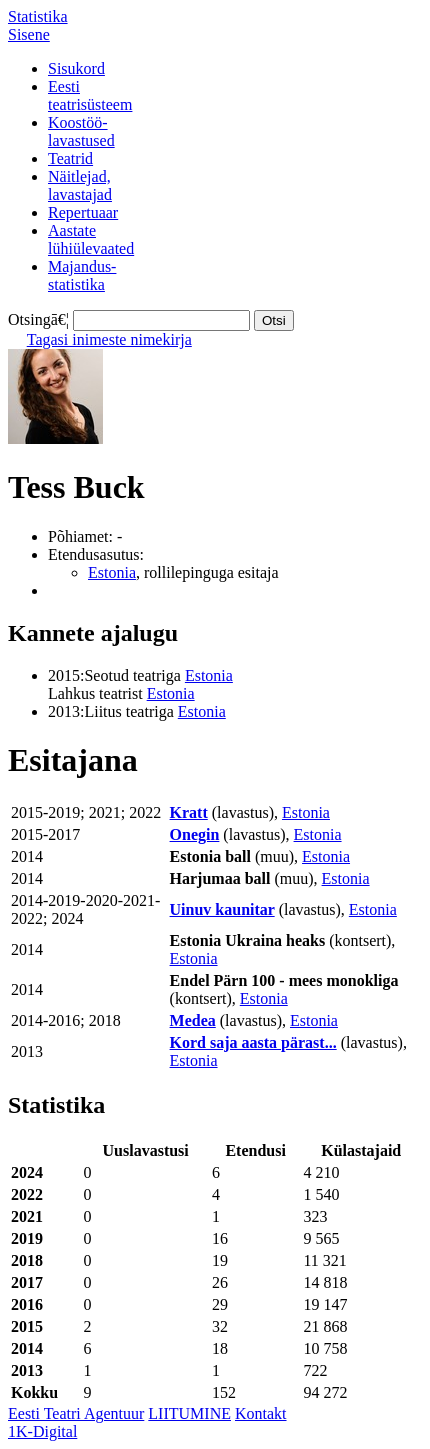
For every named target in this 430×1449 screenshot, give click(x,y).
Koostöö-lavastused (81, 131)
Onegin (195, 834)
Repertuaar (83, 212)
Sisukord (76, 68)
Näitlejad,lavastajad (80, 185)
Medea (193, 1020)
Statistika (38, 16)
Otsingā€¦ (38, 319)
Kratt (189, 812)
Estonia (112, 572)
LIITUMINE (189, 1413)
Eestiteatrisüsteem (90, 95)
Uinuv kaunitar (222, 909)
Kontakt (261, 1413)
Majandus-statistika (82, 275)
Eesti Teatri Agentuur (76, 1413)
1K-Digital (42, 1431)
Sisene (29, 34)
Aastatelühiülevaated (91, 239)
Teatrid (70, 158)
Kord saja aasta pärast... (253, 1042)
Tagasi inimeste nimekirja (109, 339)
